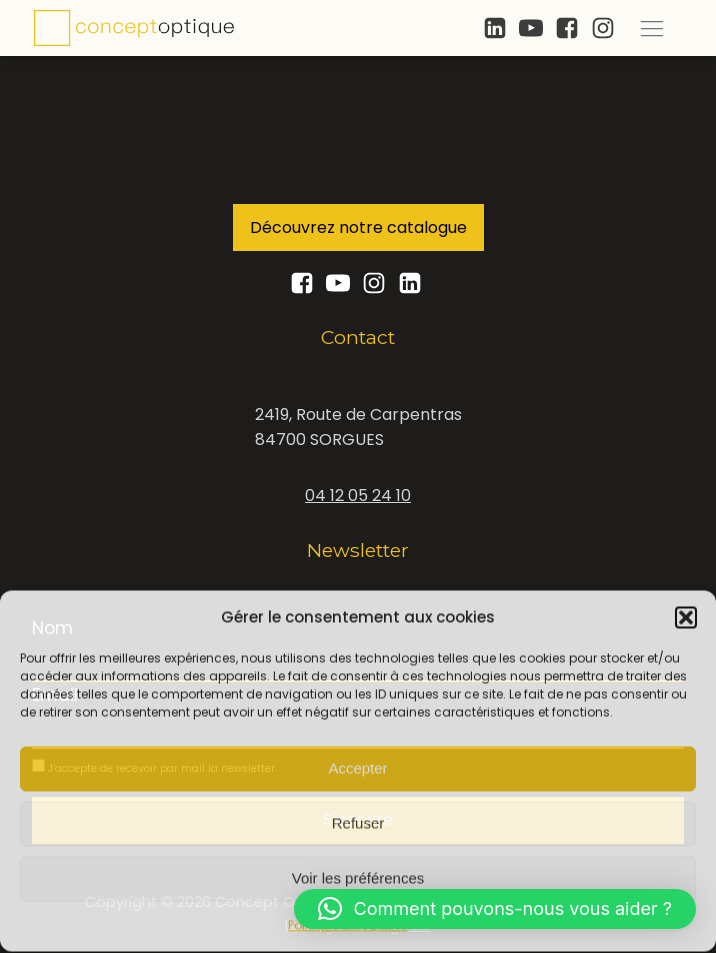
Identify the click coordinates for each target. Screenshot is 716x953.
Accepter (357, 767)
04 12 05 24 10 (358, 495)
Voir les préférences (358, 877)
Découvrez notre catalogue (358, 227)
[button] (686, 616)
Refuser (358, 822)
